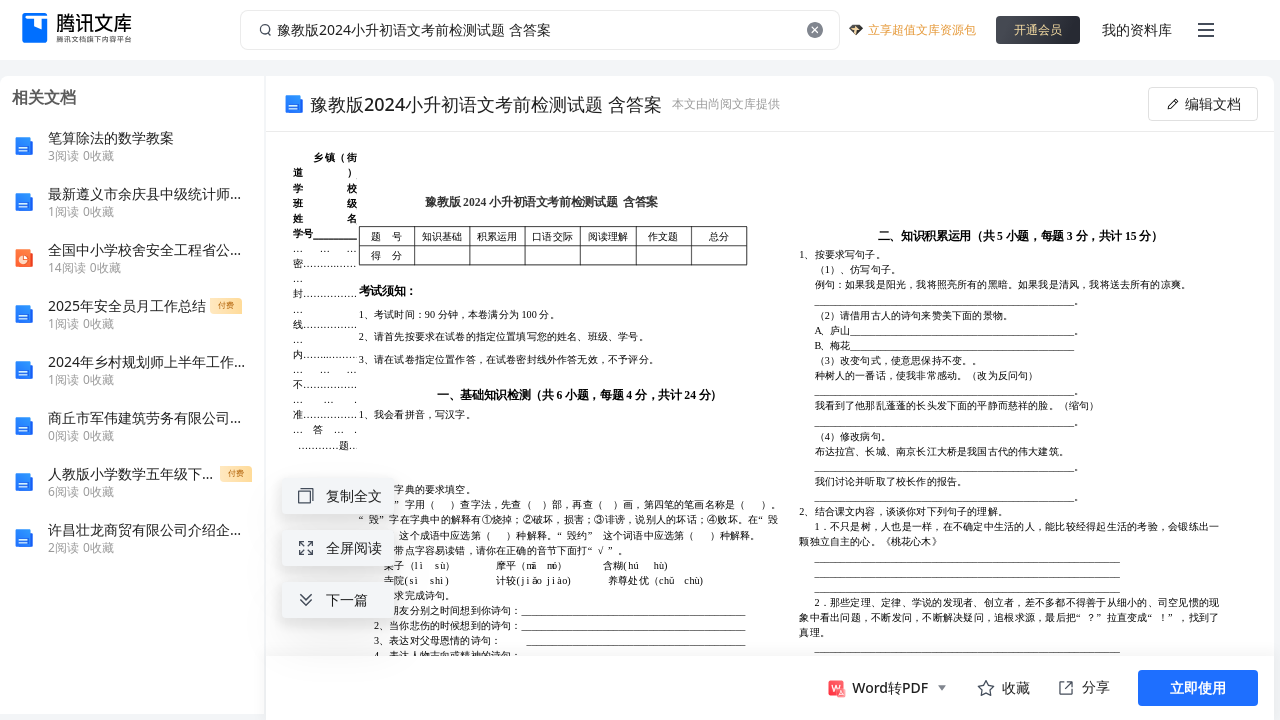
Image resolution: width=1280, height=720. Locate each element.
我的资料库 (1137, 29)
